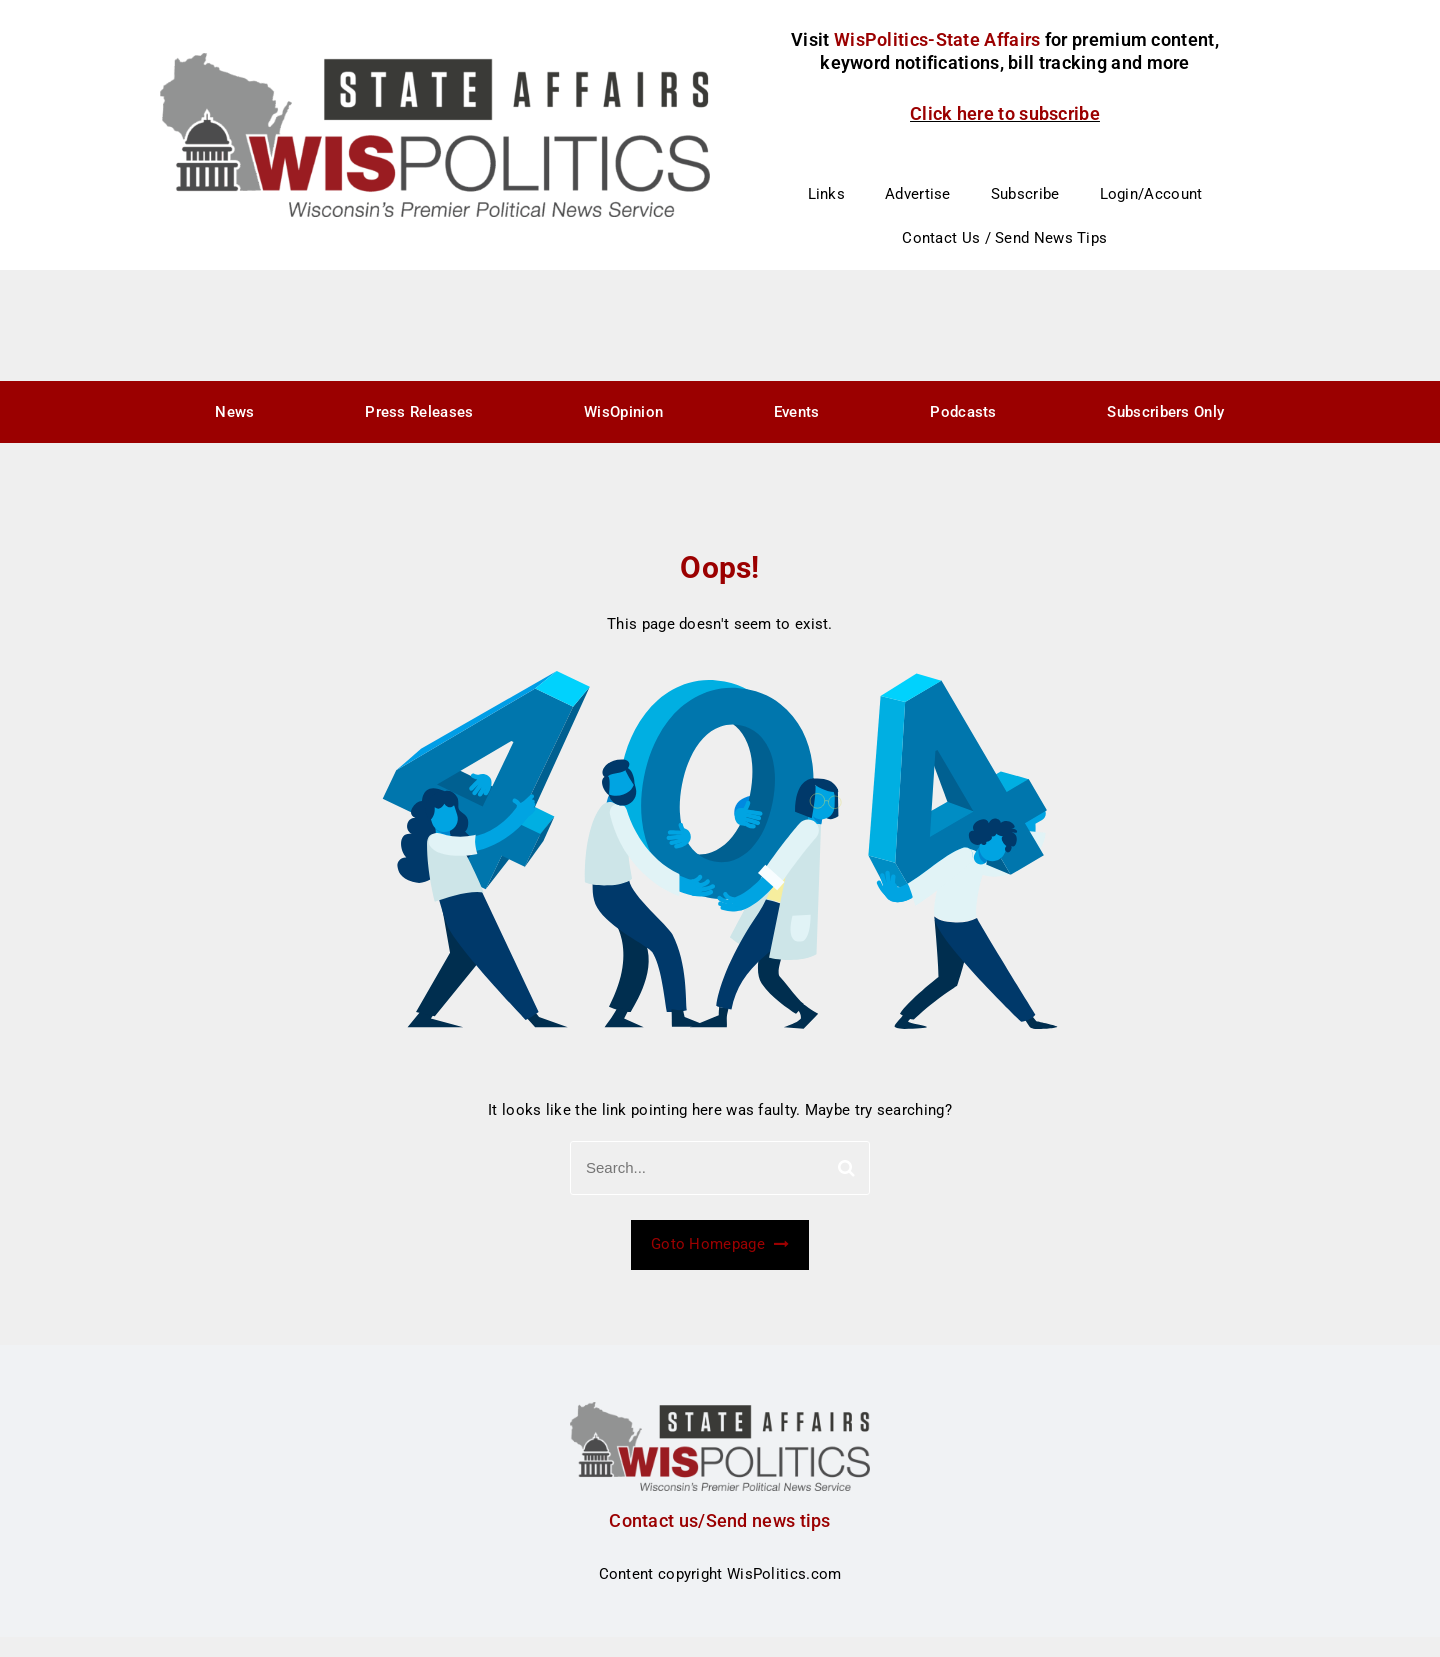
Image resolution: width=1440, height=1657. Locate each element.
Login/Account (1151, 194)
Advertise (918, 194)
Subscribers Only (1165, 412)
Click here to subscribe (1005, 113)
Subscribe (1025, 194)
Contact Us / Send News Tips (1004, 238)
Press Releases (419, 412)
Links (827, 194)
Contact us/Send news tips (720, 1520)
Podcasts (963, 412)
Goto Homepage (720, 1244)
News (234, 412)
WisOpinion (623, 412)
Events (797, 412)
